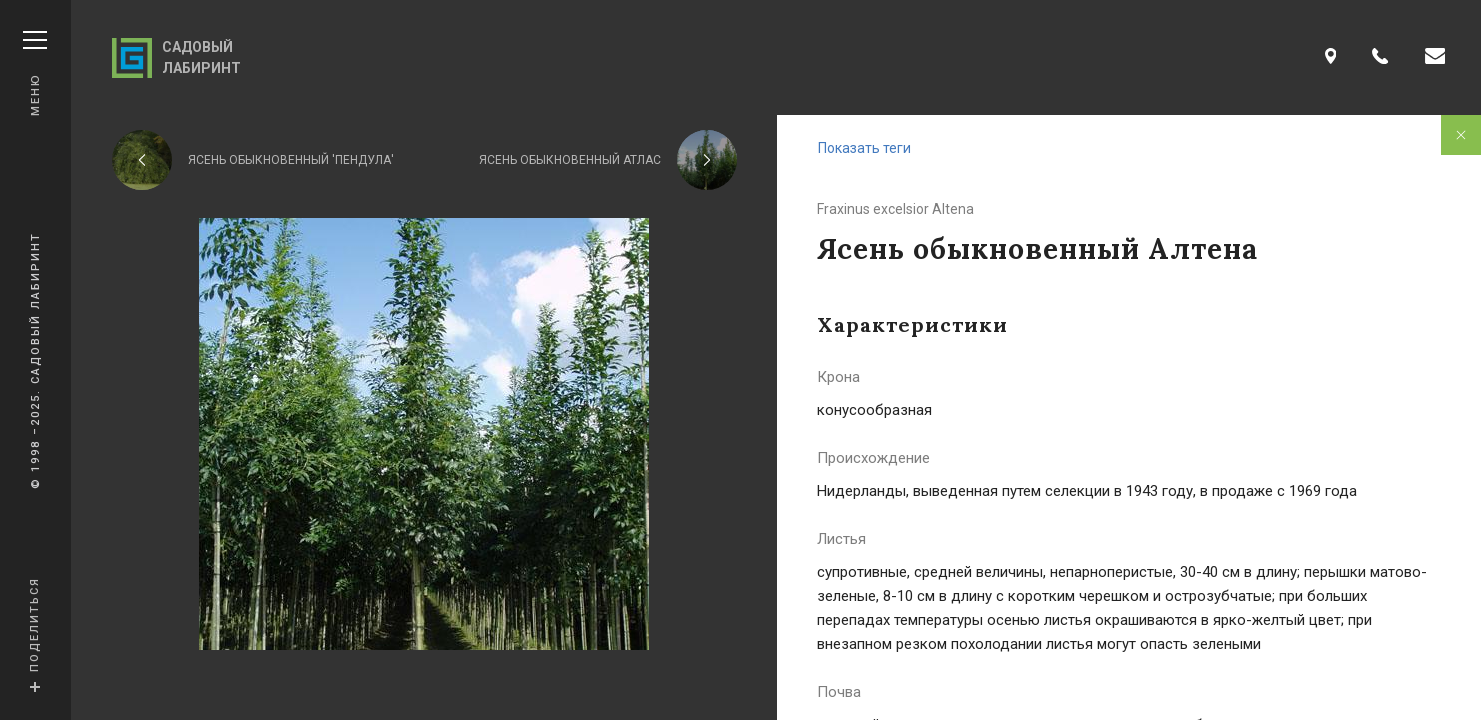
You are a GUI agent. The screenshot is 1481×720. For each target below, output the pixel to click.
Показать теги (864, 148)
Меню (35, 73)
